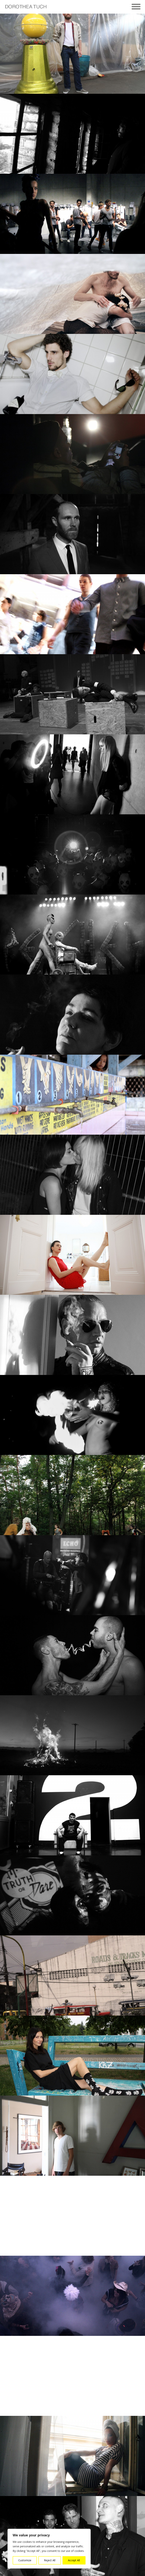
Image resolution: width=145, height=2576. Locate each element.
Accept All (74, 2560)
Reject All (49, 2560)
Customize (24, 2560)
